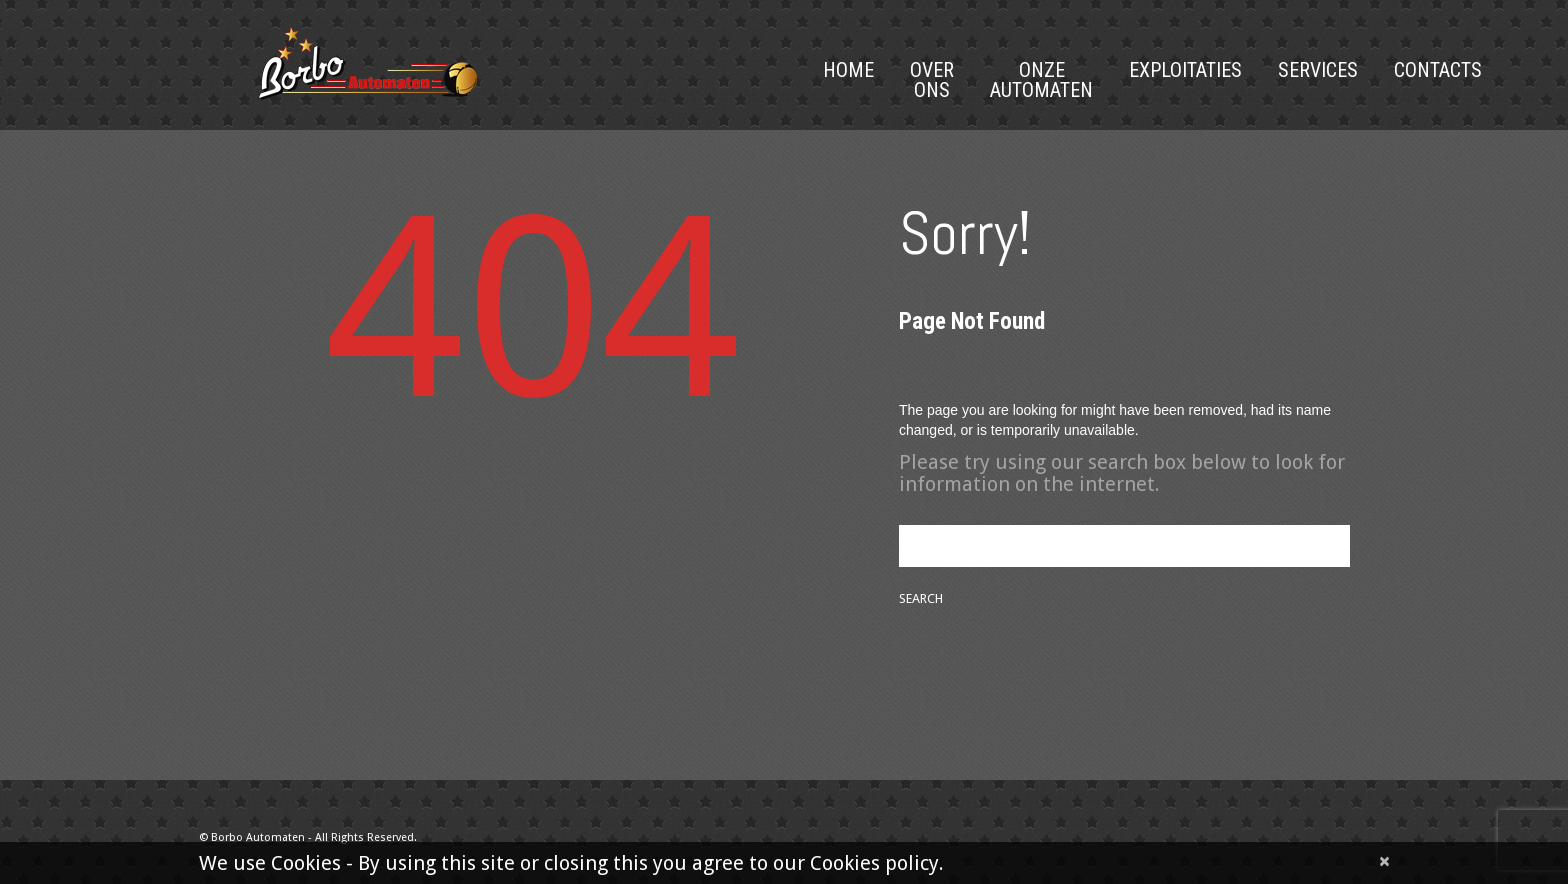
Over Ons (932, 80)
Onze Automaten (1041, 80)
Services (1318, 70)
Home (848, 70)
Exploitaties (1185, 70)
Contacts (1438, 70)
